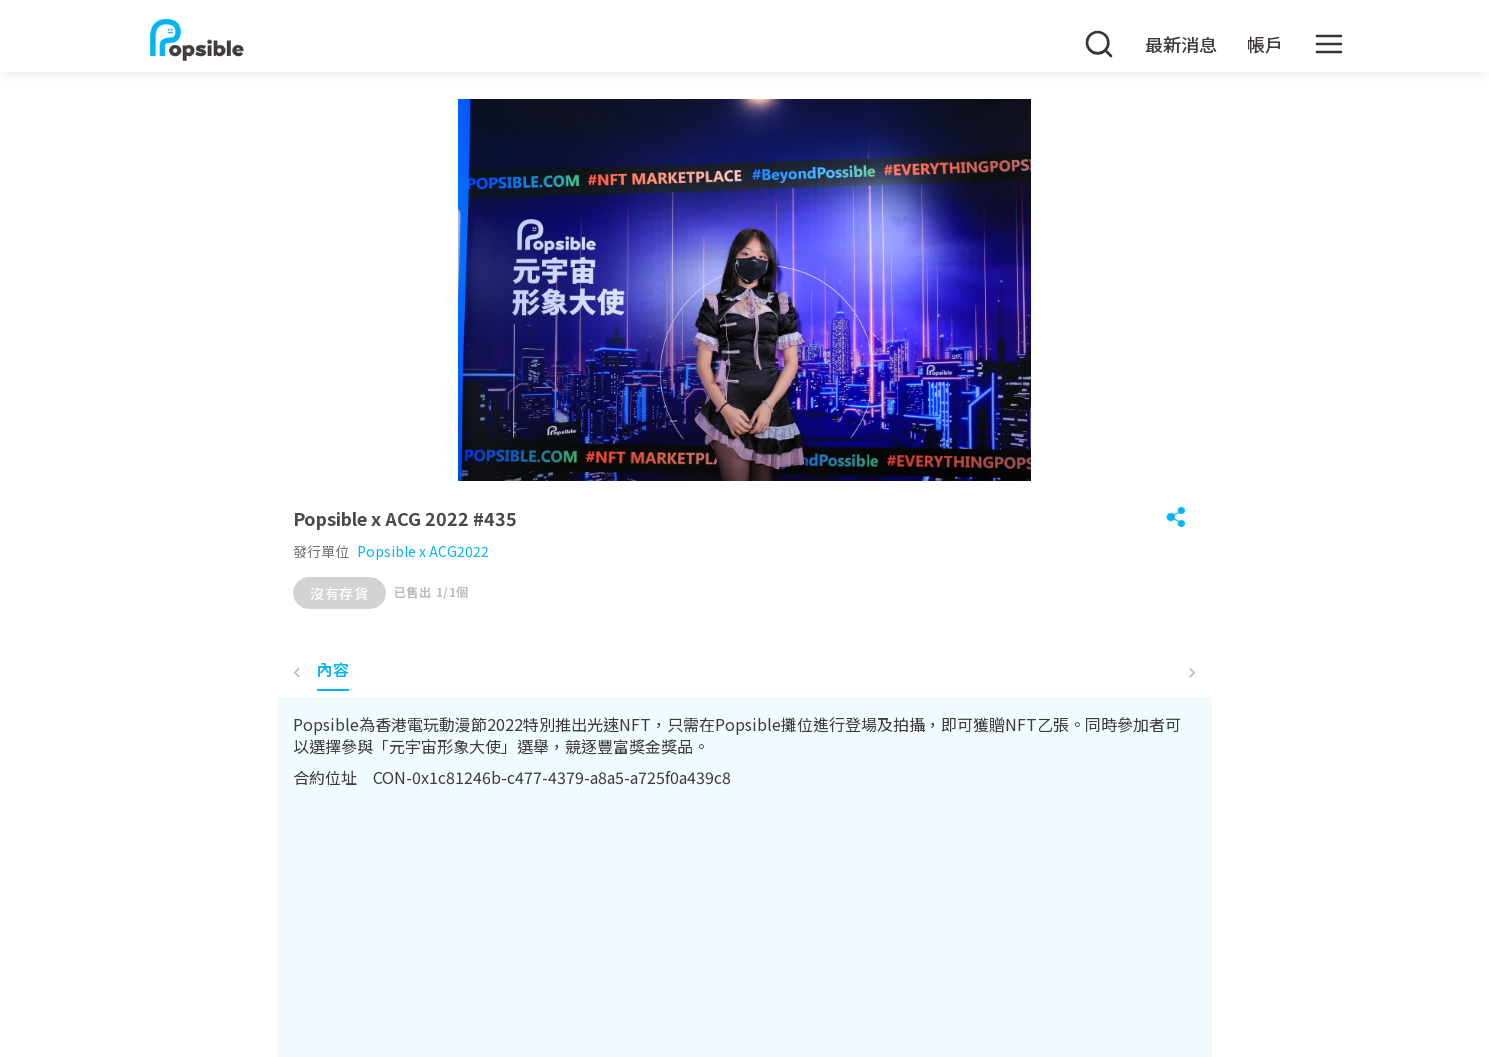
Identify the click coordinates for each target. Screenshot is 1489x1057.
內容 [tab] (333, 669)
